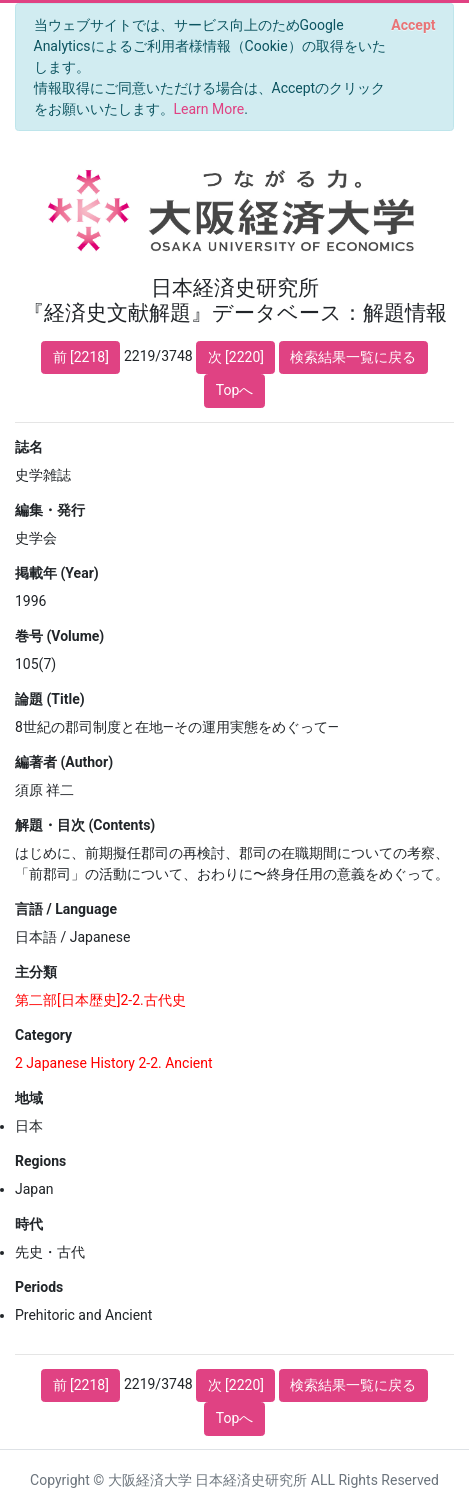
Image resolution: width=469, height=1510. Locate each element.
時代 (29, 1224)
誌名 (29, 447)
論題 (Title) (50, 699)
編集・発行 (50, 510)
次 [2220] (236, 357)
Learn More (209, 109)
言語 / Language (66, 909)
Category (43, 1035)
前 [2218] (81, 357)
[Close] (413, 25)
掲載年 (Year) (57, 573)
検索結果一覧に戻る (353, 357)
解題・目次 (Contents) (85, 825)
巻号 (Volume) (59, 636)
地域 (29, 1098)
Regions (40, 1161)
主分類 (36, 972)
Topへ (235, 390)
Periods (39, 1287)
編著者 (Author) (64, 762)
